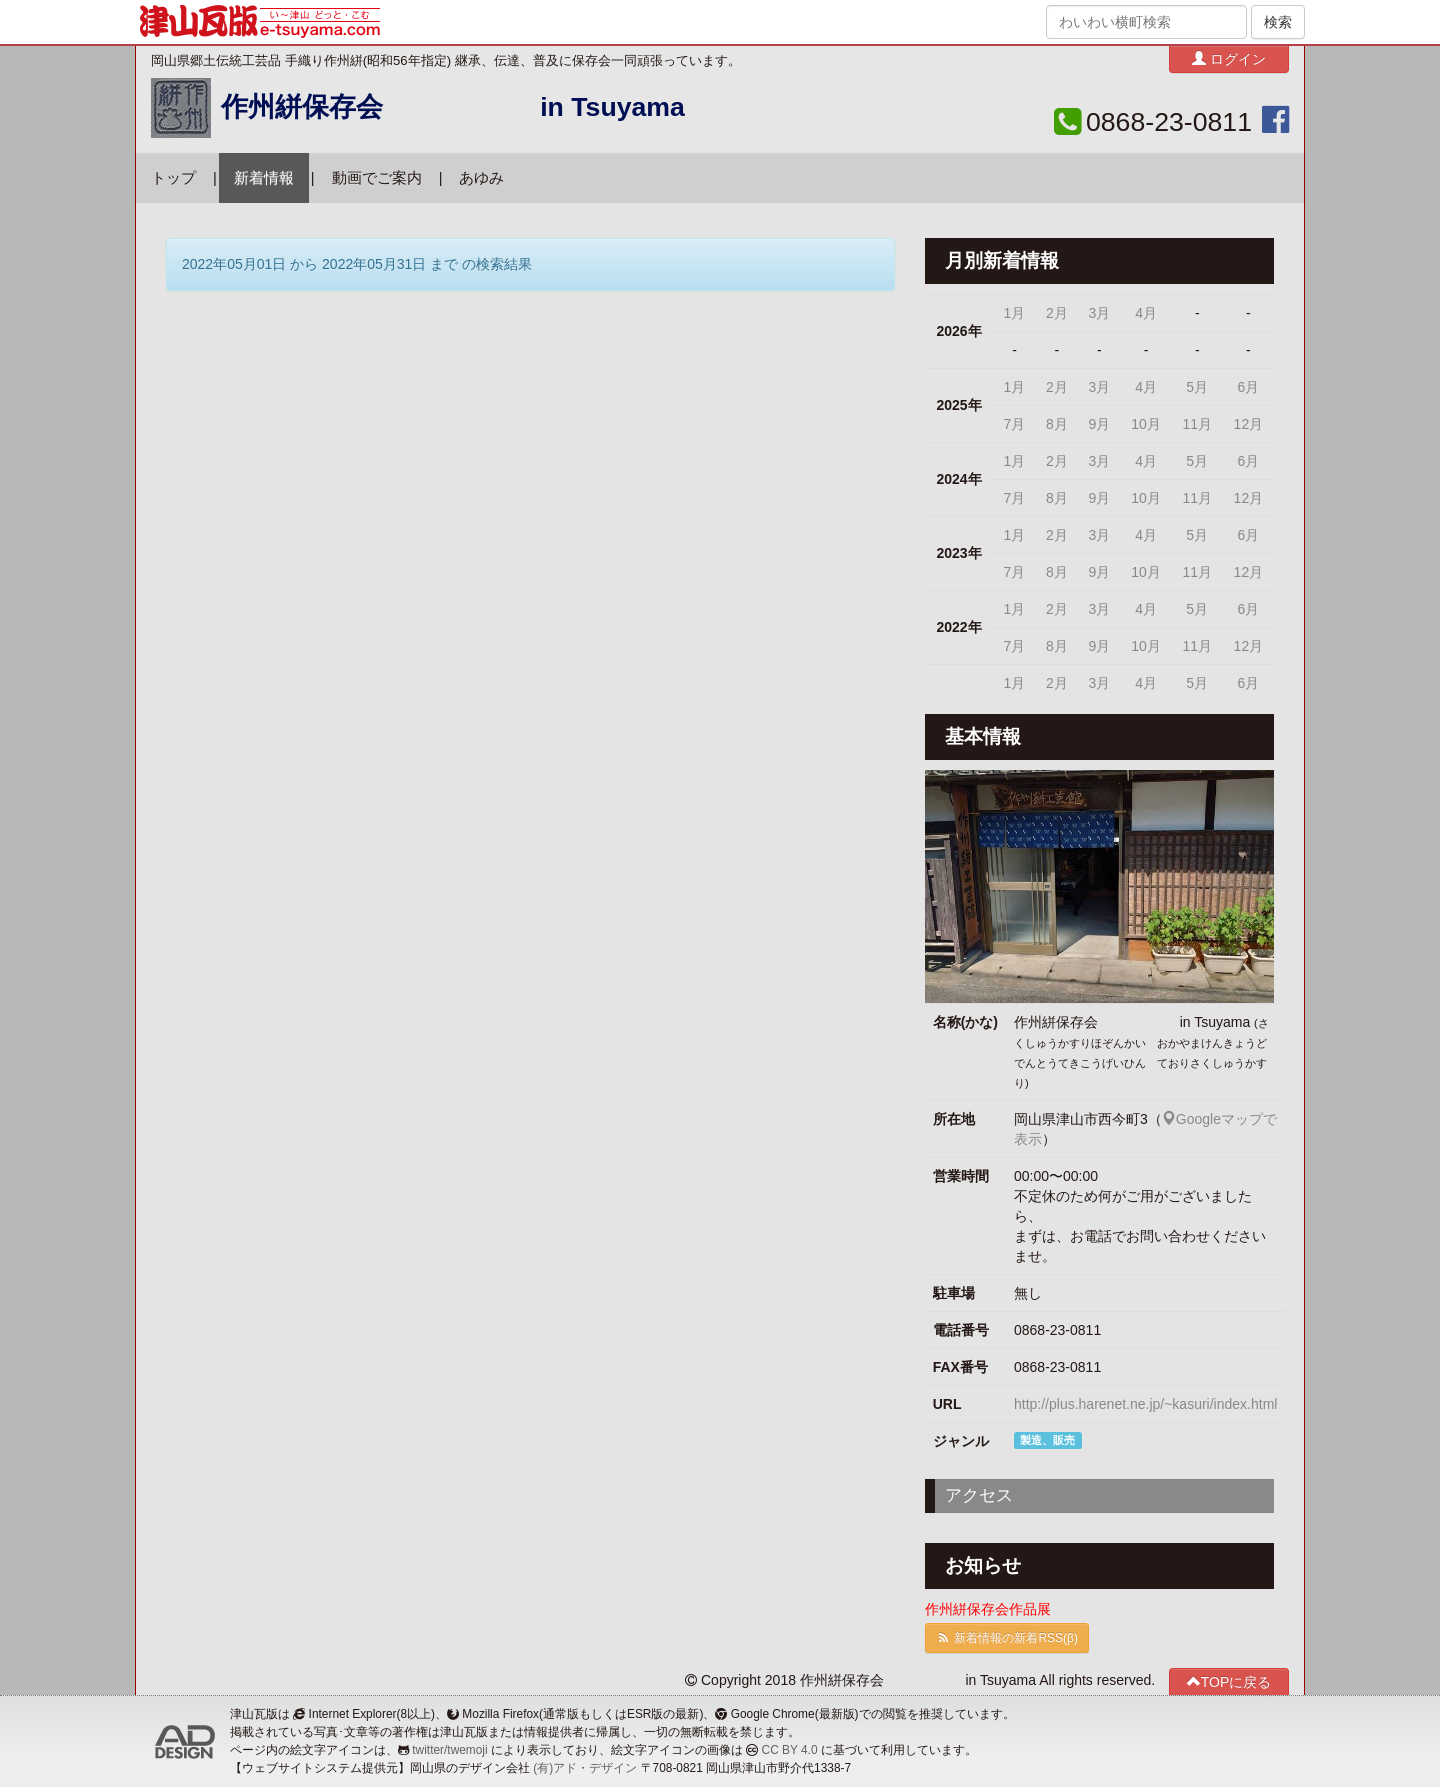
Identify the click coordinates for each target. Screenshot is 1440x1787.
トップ (173, 178)
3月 (1099, 313)
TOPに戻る (1229, 1681)
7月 (1015, 424)
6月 (1248, 387)
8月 (1057, 424)
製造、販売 (1047, 1440)
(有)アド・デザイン (585, 1768)
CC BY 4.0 (790, 1750)
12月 (1249, 424)
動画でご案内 (377, 178)
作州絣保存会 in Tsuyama (453, 107)
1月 (1015, 313)
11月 (1197, 424)
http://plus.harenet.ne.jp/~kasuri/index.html (1145, 1404)
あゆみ (481, 178)
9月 (1099, 424)
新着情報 (264, 178)
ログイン (1229, 58)
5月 (1197, 387)
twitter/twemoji (449, 1750)
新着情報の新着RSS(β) (1007, 1638)
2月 (1057, 313)
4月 (1146, 313)
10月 (1146, 424)
